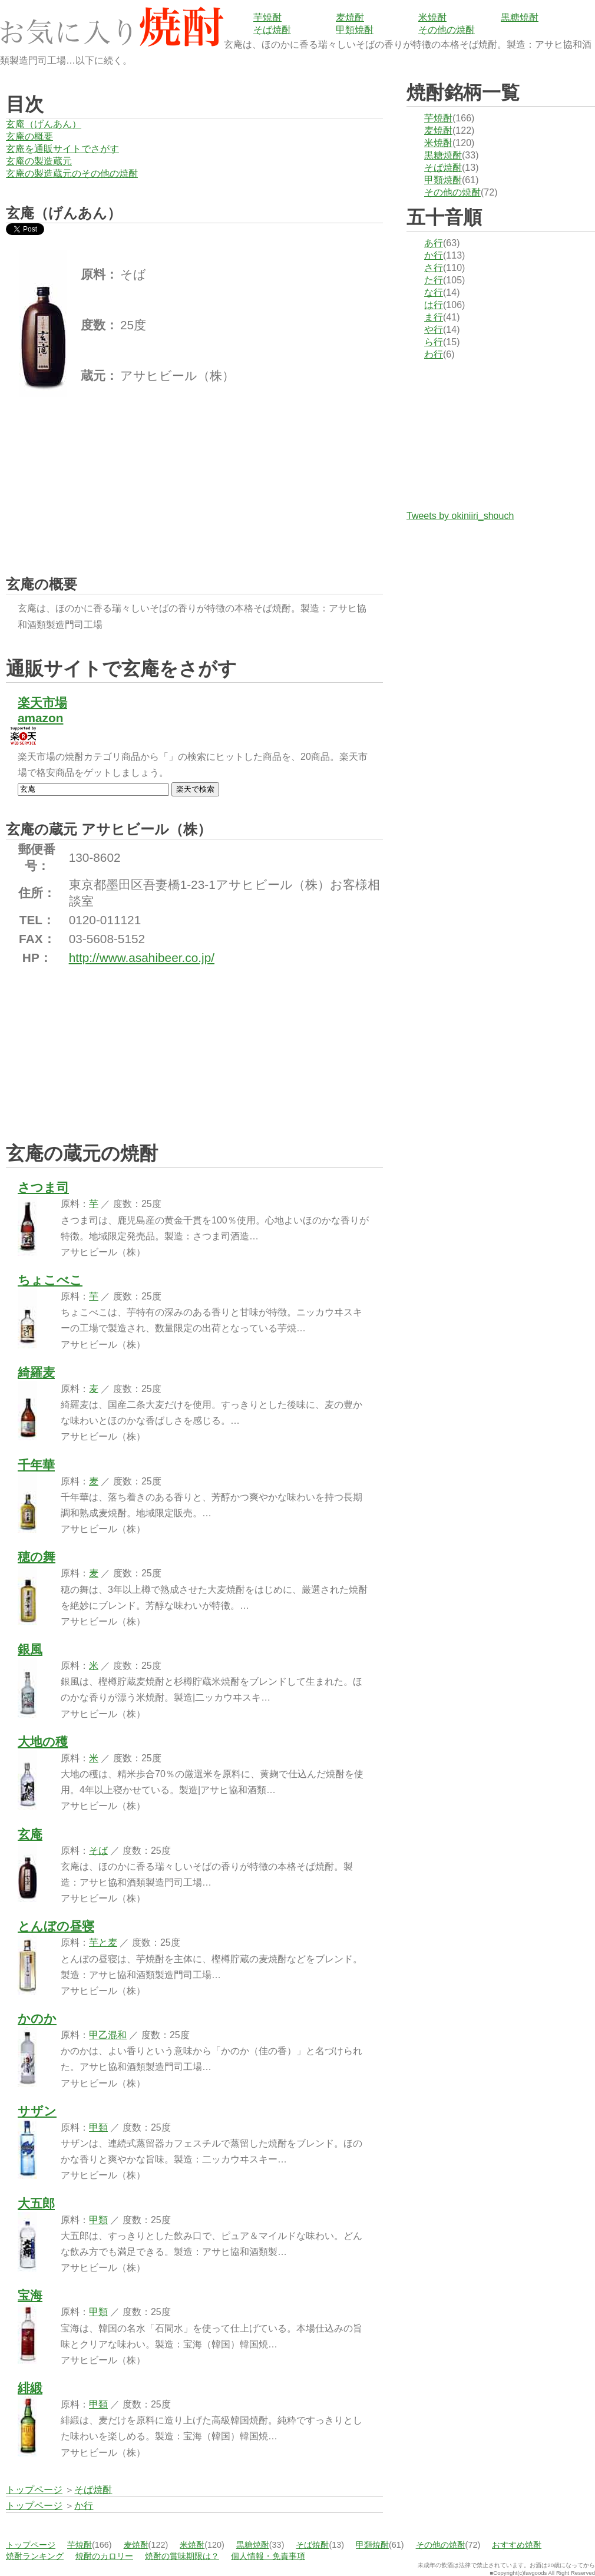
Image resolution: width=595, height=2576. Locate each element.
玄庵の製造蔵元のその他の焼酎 (72, 173)
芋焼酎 (267, 17)
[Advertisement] (94, 475)
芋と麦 (103, 1942)
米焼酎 (432, 17)
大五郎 (36, 2203)
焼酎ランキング (35, 2556)
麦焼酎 (350, 17)
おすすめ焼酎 (516, 2544)
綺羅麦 (36, 1372)
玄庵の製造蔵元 (39, 161)
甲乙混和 (108, 2035)
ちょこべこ (50, 1280)
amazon (40, 718)
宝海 (30, 2295)
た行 (433, 280)
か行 (433, 255)
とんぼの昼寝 (56, 1926)
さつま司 (43, 1187)
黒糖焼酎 (519, 17)
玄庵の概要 (29, 136)
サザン (37, 2111)
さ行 (433, 268)
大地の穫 (43, 1741)
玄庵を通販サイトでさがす (62, 149)
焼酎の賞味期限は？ (182, 2556)
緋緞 (30, 2388)
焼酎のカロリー (104, 2556)
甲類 (98, 2127)
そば (98, 1851)
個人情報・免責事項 (268, 2556)
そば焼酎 (272, 30)
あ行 (433, 243)
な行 (433, 292)
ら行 (433, 342)
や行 (433, 330)
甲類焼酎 (354, 30)
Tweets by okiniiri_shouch (460, 516)
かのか (37, 2018)
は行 (433, 305)
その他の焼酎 (446, 30)
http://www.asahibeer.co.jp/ (141, 957)
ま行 (433, 317)
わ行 (433, 354)
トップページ (30, 2544)
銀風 (30, 1649)
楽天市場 (42, 702)
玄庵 (30, 1834)
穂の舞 (36, 1556)
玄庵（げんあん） (43, 124)
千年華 (36, 1464)
